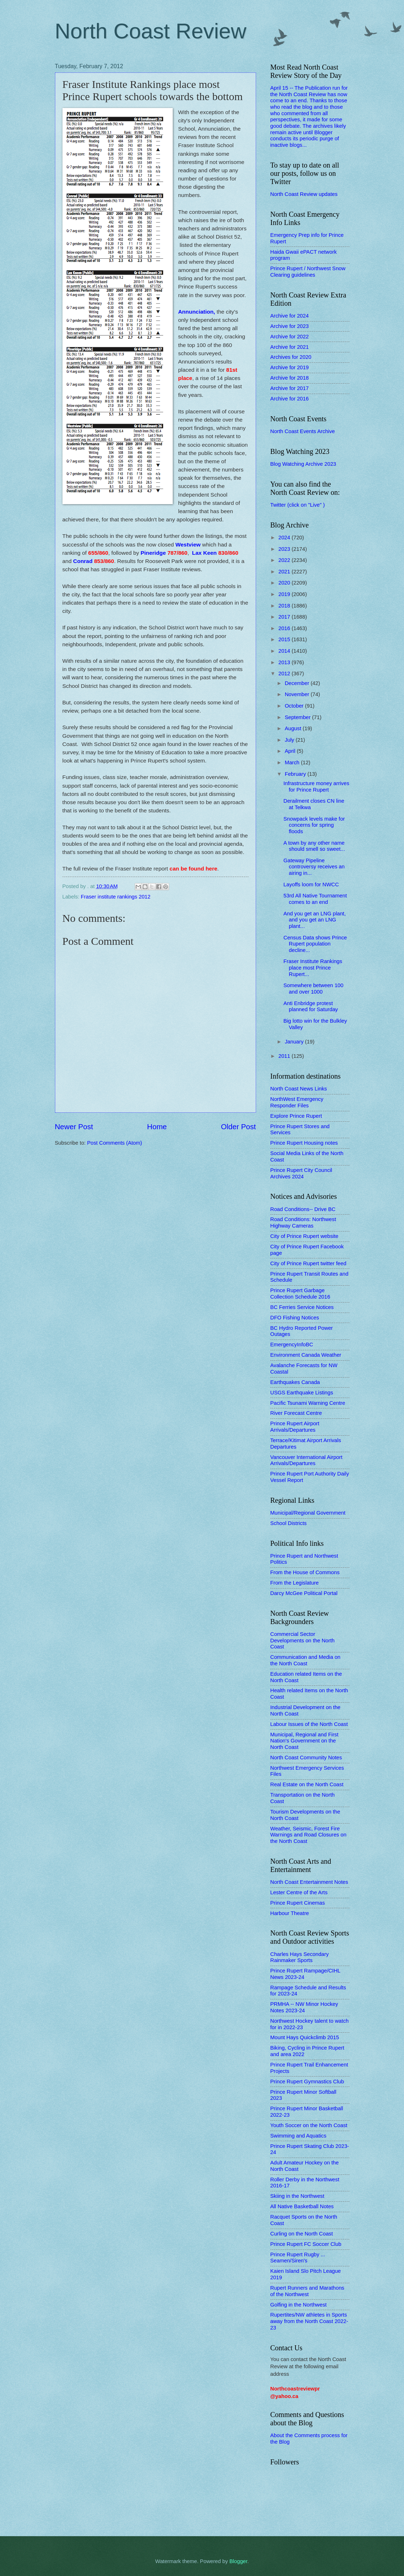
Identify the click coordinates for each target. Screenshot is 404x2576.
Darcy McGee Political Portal (304, 1593)
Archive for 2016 (289, 399)
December (298, 683)
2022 (285, 560)
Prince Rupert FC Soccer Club (306, 2244)
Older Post (238, 1126)
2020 (285, 583)
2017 (285, 617)
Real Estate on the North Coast (307, 1784)
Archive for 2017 (289, 388)
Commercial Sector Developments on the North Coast (302, 1640)
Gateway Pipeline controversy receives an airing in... (313, 867)
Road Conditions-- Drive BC (303, 1209)
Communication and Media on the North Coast (305, 1660)
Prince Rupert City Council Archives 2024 (301, 1173)
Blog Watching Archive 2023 (303, 464)
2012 (285, 673)
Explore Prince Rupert (296, 1116)
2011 (285, 1056)
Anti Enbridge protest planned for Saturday (310, 1006)
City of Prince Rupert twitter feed (308, 1263)
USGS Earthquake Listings (301, 1392)
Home (157, 1126)
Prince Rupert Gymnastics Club (307, 2081)
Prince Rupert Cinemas (297, 1903)
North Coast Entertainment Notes (309, 1882)
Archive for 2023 (289, 326)
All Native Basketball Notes (302, 2206)
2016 (285, 628)
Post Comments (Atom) (114, 1143)
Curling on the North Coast (301, 2234)
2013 (285, 662)
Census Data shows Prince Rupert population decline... (315, 944)
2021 (285, 571)
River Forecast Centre (296, 1413)
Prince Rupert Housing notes (304, 1143)
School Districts (288, 1523)
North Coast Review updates (304, 194)
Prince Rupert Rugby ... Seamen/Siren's (297, 2258)
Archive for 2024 (289, 316)
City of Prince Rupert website (304, 1236)
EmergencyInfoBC (291, 1344)
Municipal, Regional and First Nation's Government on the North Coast (304, 1741)
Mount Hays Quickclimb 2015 (304, 2037)
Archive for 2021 (289, 347)
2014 (285, 651)
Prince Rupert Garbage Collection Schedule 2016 (300, 1293)
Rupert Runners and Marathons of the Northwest (307, 2291)
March (293, 762)
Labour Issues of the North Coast (309, 1724)
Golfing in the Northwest (298, 2305)
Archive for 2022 (289, 336)
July (290, 740)
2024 (285, 537)
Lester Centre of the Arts (299, 1892)
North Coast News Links (298, 1089)
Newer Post (74, 1126)
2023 (285, 549)
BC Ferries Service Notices (302, 1307)
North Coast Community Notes (306, 1757)
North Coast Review (151, 31)
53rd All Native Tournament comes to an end (315, 899)
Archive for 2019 (289, 367)
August (294, 728)
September (298, 717)
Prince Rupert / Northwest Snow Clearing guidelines (307, 272)
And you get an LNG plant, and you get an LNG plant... (314, 920)
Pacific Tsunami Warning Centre (307, 1403)
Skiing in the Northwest (297, 2196)
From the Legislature (294, 1583)
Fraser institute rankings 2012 (115, 897)
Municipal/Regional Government (307, 1513)
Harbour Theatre (289, 1913)
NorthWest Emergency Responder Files (297, 1102)
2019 (285, 594)
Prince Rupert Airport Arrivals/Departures (295, 1427)
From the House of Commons (305, 1572)
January (295, 1042)
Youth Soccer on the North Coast (309, 2125)
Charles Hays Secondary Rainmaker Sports (299, 1957)
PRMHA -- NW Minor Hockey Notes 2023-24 (304, 2007)
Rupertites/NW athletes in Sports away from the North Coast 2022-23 (309, 2321)
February (296, 774)
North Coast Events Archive (302, 431)
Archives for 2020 (291, 357)
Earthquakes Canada (295, 1382)
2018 (285, 606)
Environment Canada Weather (306, 1355)
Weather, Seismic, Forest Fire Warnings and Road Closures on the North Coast (308, 1835)
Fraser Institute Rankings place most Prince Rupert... (312, 967)
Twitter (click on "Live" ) (297, 505)
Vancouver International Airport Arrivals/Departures (306, 1460)
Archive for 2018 (289, 378)
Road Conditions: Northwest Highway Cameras (303, 1222)
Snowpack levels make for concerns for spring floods (314, 825)
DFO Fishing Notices (294, 1317)
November (298, 694)
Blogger (238, 2561)
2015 (285, 639)
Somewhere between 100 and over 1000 (313, 988)
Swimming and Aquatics (298, 2136)
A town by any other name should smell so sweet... (314, 846)
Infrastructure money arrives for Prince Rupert (316, 786)
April (291, 751)
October (295, 706)
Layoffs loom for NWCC (311, 884)
